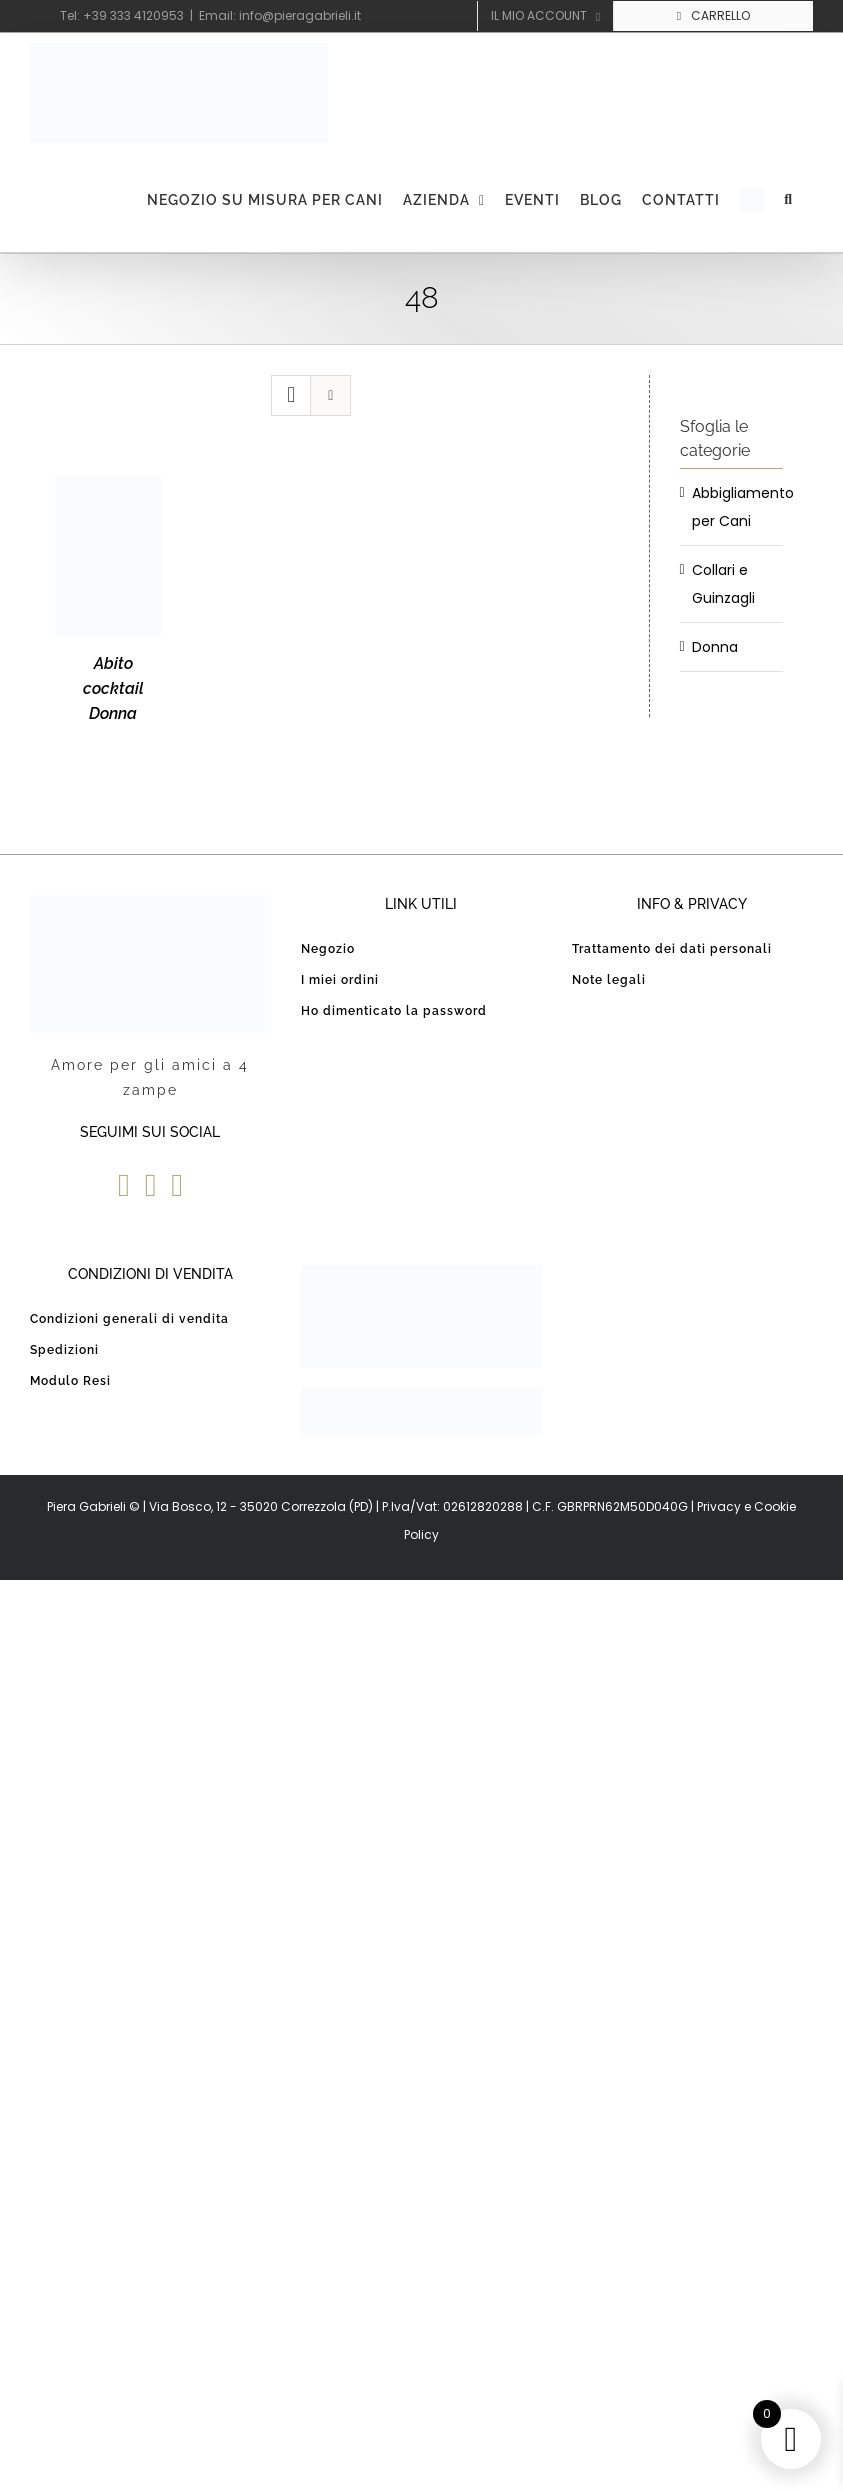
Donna (715, 647)
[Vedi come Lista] (330, 395)
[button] (788, 200)
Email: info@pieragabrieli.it (280, 15)
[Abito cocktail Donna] (108, 490)
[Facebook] (124, 1185)
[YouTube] (151, 1185)
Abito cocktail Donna (113, 688)
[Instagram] (177, 1185)
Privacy (719, 1506)
